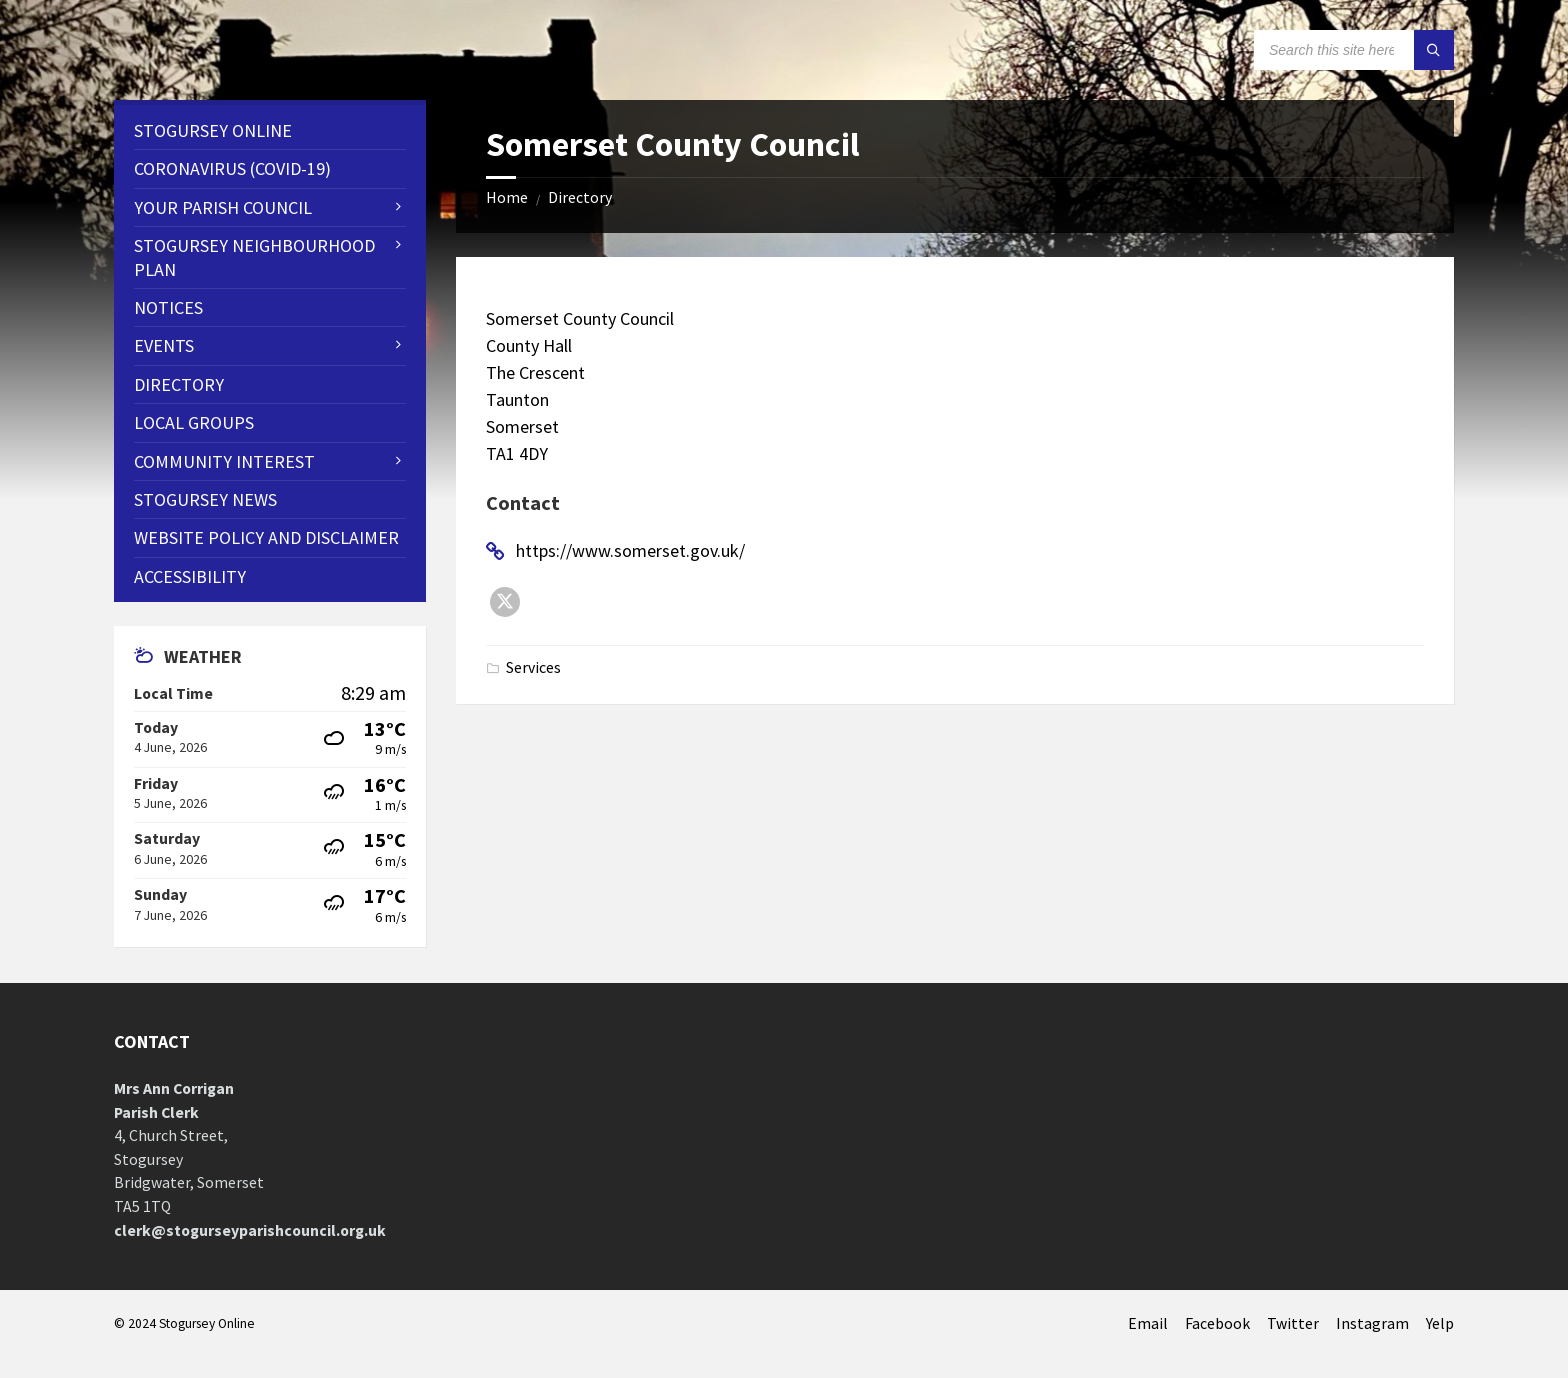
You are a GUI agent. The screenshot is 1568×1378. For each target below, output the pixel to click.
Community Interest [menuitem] (224, 461)
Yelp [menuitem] (1440, 1323)
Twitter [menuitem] (1293, 1323)
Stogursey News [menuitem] (205, 499)
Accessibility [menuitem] (190, 576)
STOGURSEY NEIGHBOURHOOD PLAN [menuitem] (254, 257)
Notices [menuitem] (168, 307)
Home (507, 197)
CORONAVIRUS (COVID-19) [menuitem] (232, 168)
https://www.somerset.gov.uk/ (630, 550)
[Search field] (1354, 50)
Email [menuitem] (1148, 1323)
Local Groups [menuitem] (194, 422)
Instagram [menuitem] (1372, 1323)
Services (533, 667)
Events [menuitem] (164, 345)
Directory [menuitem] (179, 384)
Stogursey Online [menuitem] (213, 130)
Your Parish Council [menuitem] (223, 207)
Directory (580, 197)
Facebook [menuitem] (1217, 1323)
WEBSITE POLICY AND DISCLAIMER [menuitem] (266, 537)
